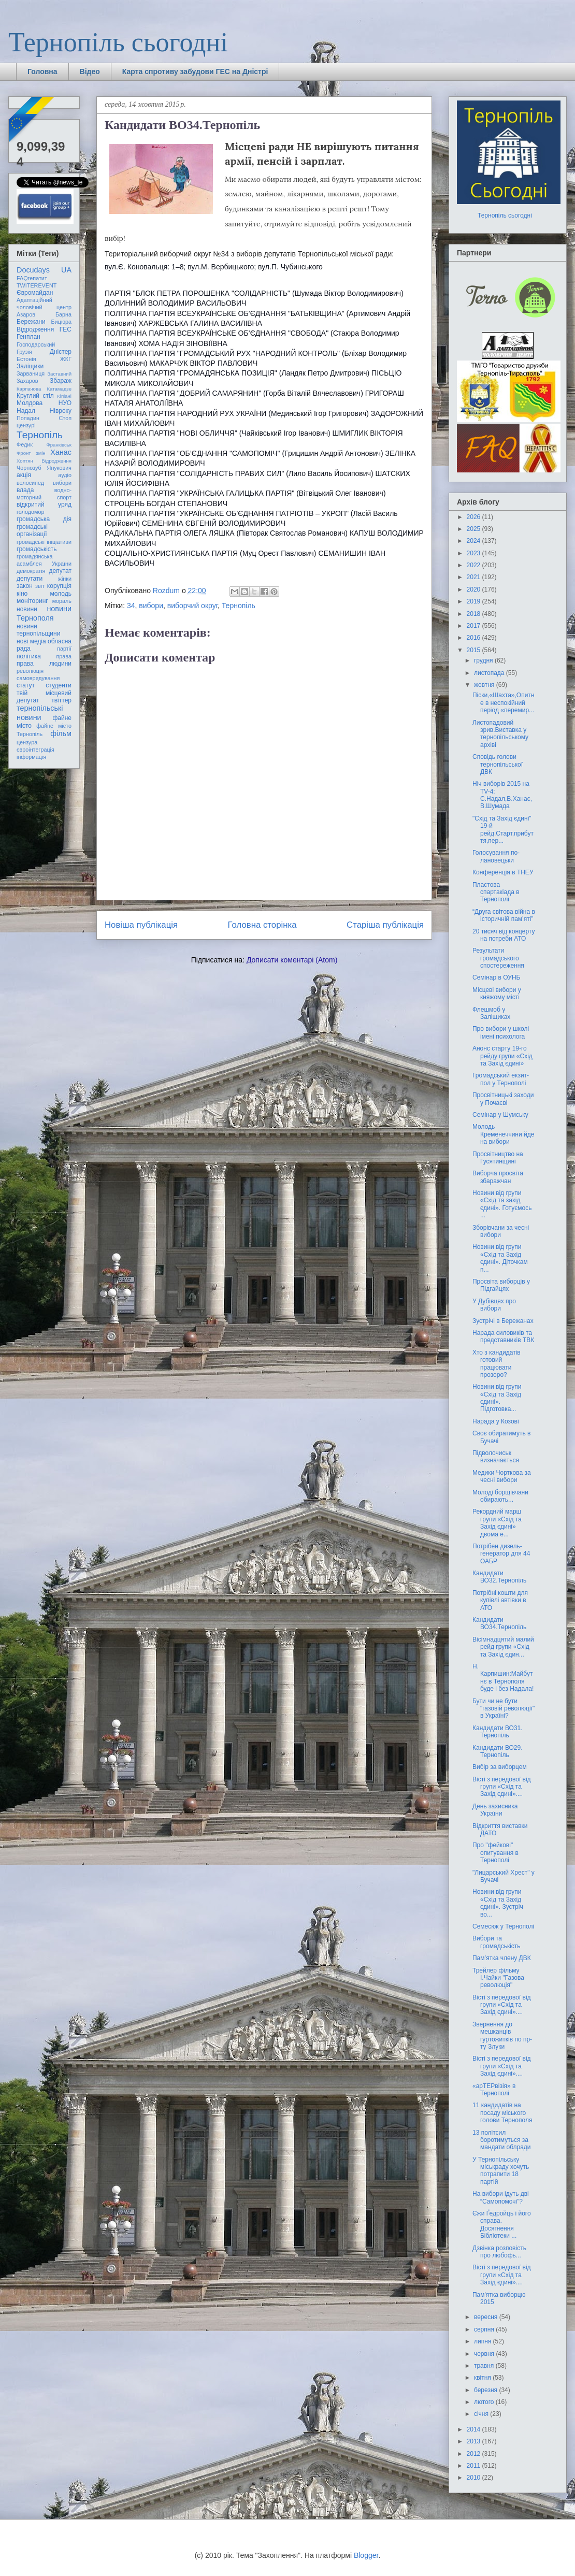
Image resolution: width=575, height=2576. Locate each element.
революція (30, 671)
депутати (29, 578)
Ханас (60, 452)
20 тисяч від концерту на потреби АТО (503, 935)
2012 (474, 2453)
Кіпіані (64, 396)
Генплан (28, 336)
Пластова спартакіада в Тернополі (496, 892)
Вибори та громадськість (496, 1942)
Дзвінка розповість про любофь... (499, 2251)
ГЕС (65, 329)
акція (24, 475)
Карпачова (29, 389)
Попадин (28, 418)
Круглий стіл (35, 395)
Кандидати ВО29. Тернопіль (497, 1751)
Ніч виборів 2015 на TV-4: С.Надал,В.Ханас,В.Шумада (502, 795)
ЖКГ (65, 359)
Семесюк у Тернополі (503, 1926)
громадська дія (44, 519)
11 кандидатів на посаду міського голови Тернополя (502, 2113)
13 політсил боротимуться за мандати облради (501, 2140)
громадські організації (32, 530)
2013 (474, 2441)
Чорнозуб (29, 468)
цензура (27, 742)
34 (131, 605)
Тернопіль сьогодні (118, 42)
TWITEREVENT (36, 285)
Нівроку (60, 410)
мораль (61, 601)
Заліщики (30, 366)
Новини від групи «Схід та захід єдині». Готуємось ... (502, 1204)
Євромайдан (35, 292)
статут (26, 685)
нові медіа (31, 641)
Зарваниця (31, 373)
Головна (42, 71)
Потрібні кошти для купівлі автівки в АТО (500, 1600)
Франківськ (58, 445)
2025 (474, 529)
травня (485, 2365)
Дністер (60, 351)
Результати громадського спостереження (498, 958)
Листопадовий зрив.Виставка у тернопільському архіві (500, 734)
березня (486, 2390)
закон (25, 585)
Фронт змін (31, 453)
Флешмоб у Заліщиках (491, 1013)
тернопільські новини (40, 712)
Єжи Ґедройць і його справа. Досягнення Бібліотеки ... (501, 2224)
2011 (474, 2465)
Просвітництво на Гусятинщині (497, 1157)
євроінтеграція (35, 749)
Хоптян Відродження (44, 461)
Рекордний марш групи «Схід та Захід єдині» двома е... (497, 1522)
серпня (485, 2329)
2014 (474, 2429)
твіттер (61, 700)
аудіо (64, 475)
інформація (31, 757)
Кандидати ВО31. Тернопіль (497, 1731)
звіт (40, 586)
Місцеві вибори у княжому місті (496, 993)
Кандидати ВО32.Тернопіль (499, 1577)
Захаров (27, 381)
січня (482, 2413)
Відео (90, 71)
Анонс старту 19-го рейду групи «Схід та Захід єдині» (502, 1056)
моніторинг (32, 601)
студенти (58, 685)
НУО (65, 403)
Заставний (59, 374)
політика (29, 656)
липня (483, 2341)
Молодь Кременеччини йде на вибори (503, 1134)
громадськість (37, 549)
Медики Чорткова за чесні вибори (501, 1476)
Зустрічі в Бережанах (503, 1321)
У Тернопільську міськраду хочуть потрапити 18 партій (500, 2170)
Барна (63, 314)
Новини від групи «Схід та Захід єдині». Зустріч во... (497, 1903)
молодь (60, 593)
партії (64, 648)
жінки (64, 578)
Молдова (29, 403)
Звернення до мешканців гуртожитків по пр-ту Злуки (502, 2035)
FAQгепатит (32, 278)
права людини (44, 663)
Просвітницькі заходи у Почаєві (503, 1098)
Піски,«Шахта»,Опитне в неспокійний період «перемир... (503, 703)
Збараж (60, 380)
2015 (474, 650)
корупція (59, 585)
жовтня (485, 684)
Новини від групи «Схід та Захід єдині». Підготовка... (497, 1398)
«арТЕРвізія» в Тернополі (493, 2089)
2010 (474, 2477)
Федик (25, 444)
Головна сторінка (262, 925)
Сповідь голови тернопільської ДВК (497, 764)
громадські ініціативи (44, 542)
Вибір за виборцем (499, 1767)
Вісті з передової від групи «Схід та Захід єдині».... (501, 1787)
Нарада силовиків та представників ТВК (503, 1336)
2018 (474, 613)
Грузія (24, 352)
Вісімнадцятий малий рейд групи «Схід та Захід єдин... (503, 1647)
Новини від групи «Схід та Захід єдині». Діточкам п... (500, 1258)
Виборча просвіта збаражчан (497, 1177)
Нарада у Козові (495, 1421)
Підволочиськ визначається (495, 1456)
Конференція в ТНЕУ (503, 872)
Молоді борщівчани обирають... (500, 1496)
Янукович (59, 468)
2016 (474, 637)
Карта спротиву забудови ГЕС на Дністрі (195, 71)
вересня (486, 2317)
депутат (60, 570)
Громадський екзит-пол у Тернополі (500, 1079)
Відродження (35, 329)
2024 (474, 540)
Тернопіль (238, 605)
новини (27, 609)
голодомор (30, 512)
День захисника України (495, 1810)
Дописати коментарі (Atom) (292, 960)
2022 (474, 565)
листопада (490, 673)
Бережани (31, 321)
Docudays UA (44, 270)
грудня (484, 660)
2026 (474, 517)
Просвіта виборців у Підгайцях (501, 1285)
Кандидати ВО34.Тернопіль (499, 1623)
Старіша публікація (385, 925)
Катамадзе (59, 389)
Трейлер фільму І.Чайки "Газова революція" (498, 1978)
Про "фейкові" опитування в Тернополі (495, 1852)
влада (25, 490)
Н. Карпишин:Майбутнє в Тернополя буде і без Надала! (503, 1677)
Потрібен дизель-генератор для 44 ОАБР (501, 1554)
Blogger (366, 2555)
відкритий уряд (44, 504)
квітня (483, 2377)
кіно (22, 593)
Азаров (26, 314)
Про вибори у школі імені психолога (500, 1032)
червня (485, 2353)
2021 (474, 577)
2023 (474, 553)
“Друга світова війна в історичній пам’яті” (503, 915)
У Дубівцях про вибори (494, 1305)
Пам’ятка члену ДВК (501, 1958)
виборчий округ (192, 605)
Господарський (36, 344)
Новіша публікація (141, 925)
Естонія (26, 359)
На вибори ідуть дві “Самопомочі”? (500, 2197)
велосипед (30, 483)
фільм (60, 733)
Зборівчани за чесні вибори (500, 1231)
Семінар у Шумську (500, 1114)
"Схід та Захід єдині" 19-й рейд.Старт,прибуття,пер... (503, 829)
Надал (26, 410)
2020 (474, 589)
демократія (31, 571)
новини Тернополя (44, 613)
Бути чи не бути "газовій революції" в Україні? (503, 1708)
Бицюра (61, 322)
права (63, 656)
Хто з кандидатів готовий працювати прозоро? (496, 1363)
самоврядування (38, 678)
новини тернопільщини (38, 630)
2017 (474, 625)
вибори (151, 605)
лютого (485, 2402)
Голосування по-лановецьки (496, 856)
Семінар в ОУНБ (496, 977)
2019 (474, 601)
